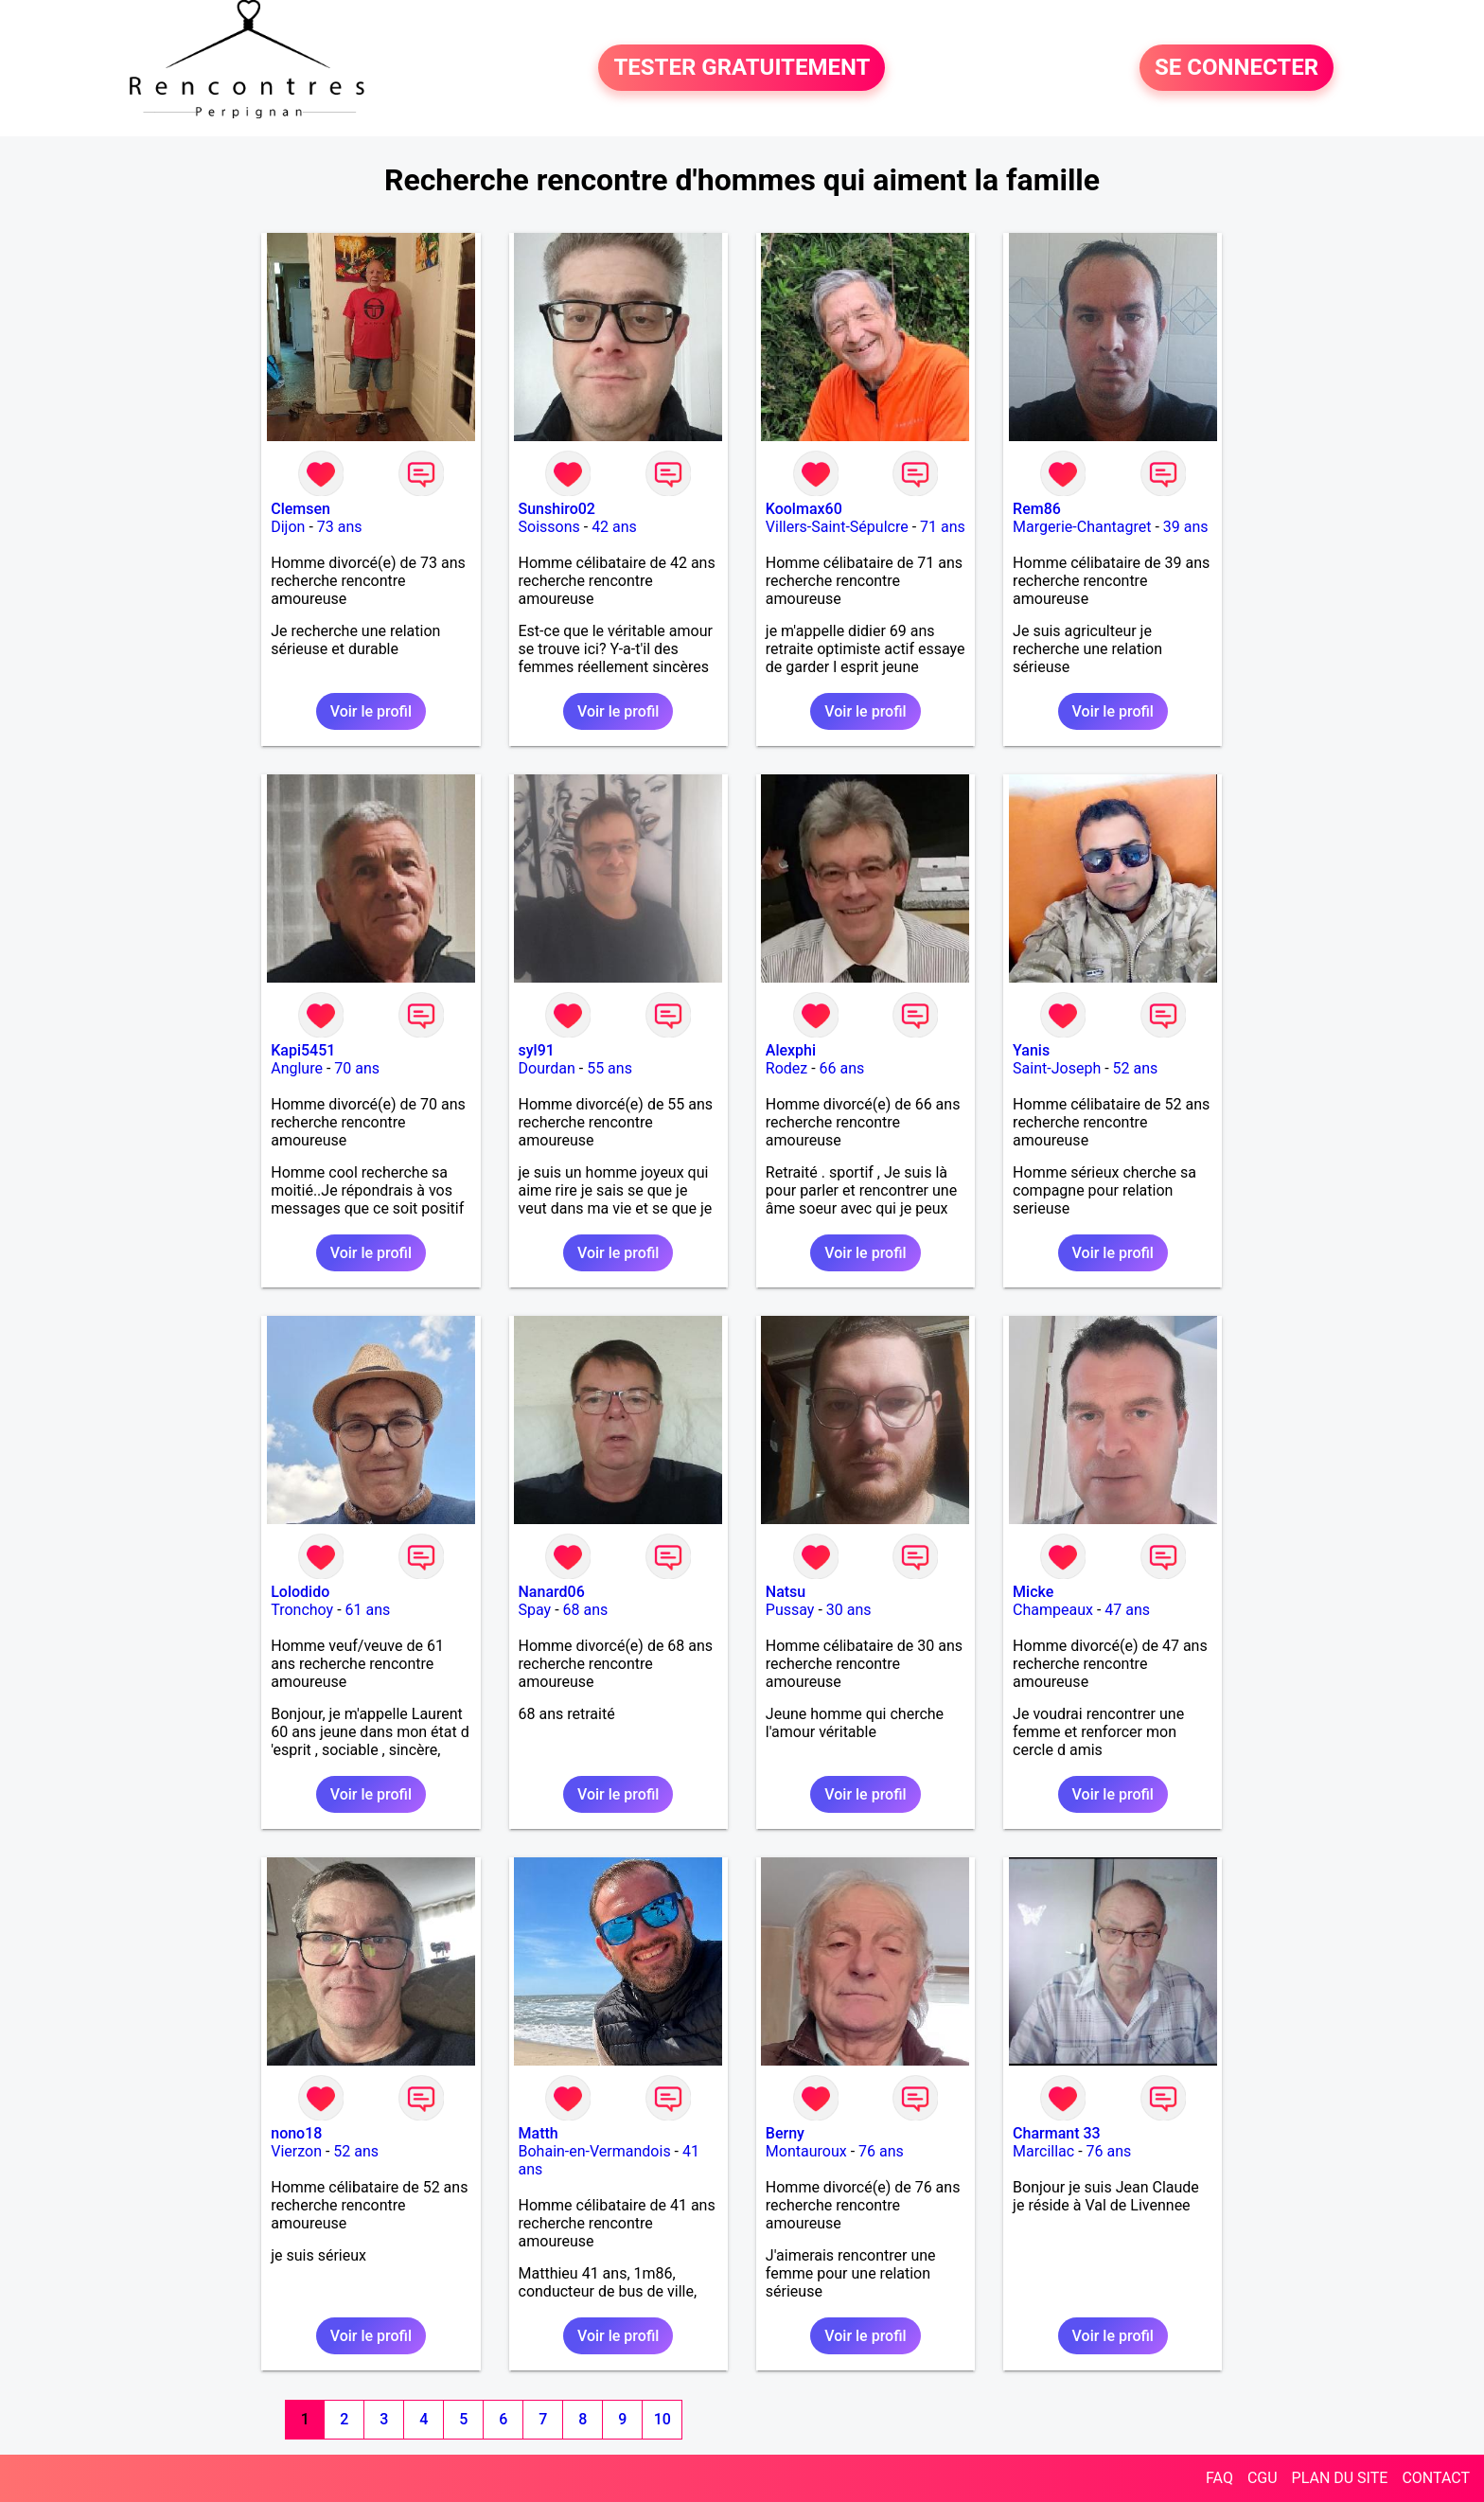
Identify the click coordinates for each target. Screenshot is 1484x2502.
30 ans (849, 1610)
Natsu (785, 1592)
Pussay (790, 1610)
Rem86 (1037, 509)
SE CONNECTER (1236, 68)
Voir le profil (371, 711)
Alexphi (791, 1050)
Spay (535, 1610)
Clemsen (300, 509)
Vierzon (296, 2151)
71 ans (942, 527)
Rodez (786, 1068)
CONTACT (1436, 2478)
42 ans (614, 527)
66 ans (842, 1068)
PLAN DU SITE (1340, 2478)
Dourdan (547, 1068)
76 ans (881, 2151)
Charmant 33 (1057, 2133)
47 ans (1127, 1610)
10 (662, 2419)
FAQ (1219, 2478)
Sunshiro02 (557, 509)
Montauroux (806, 2151)
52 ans (1135, 1068)
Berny (785, 2133)
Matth (538, 2133)
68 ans (586, 1610)
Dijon (288, 527)
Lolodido (300, 1592)
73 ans (339, 527)
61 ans (368, 1610)
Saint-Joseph (1057, 1068)
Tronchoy (302, 1610)
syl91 (537, 1050)
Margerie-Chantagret (1082, 527)
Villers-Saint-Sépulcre (837, 527)
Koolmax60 (804, 509)
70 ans (357, 1068)
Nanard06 (552, 1592)
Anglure (297, 1068)
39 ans (1186, 527)
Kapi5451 (303, 1050)
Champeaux (1053, 1610)
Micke (1033, 1592)
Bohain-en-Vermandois (595, 2151)
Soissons (549, 527)
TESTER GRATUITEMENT (741, 68)
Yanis (1031, 1050)
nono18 (296, 2133)
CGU (1262, 2478)
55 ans (609, 1068)
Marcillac (1043, 2151)
